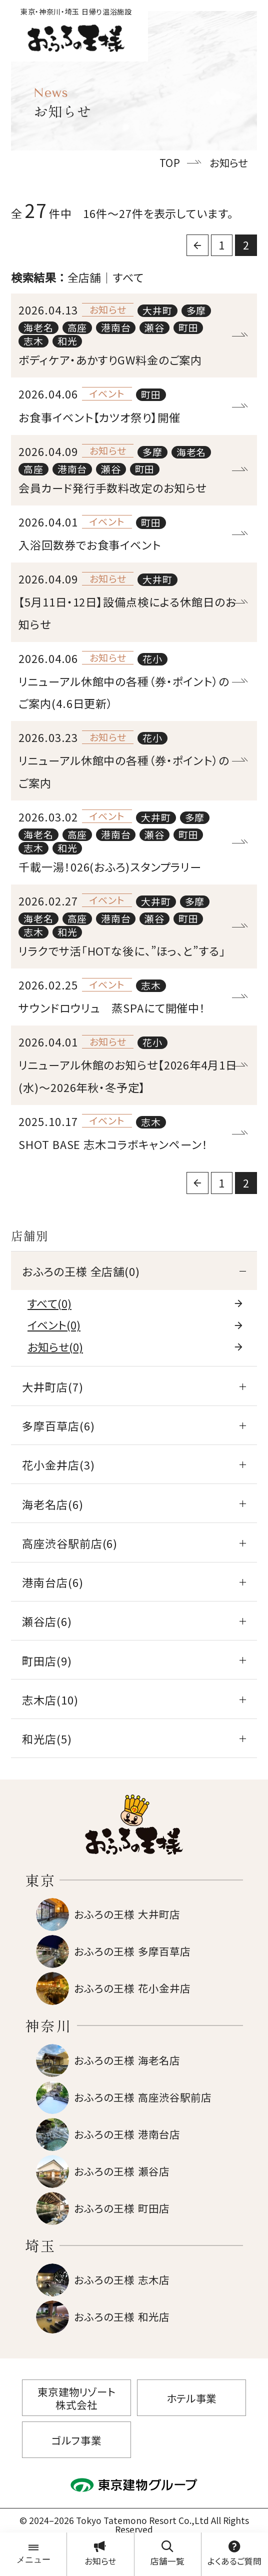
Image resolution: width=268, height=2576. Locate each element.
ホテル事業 (191, 2398)
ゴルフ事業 (76, 2440)
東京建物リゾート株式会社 (77, 2398)
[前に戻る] (197, 245)
